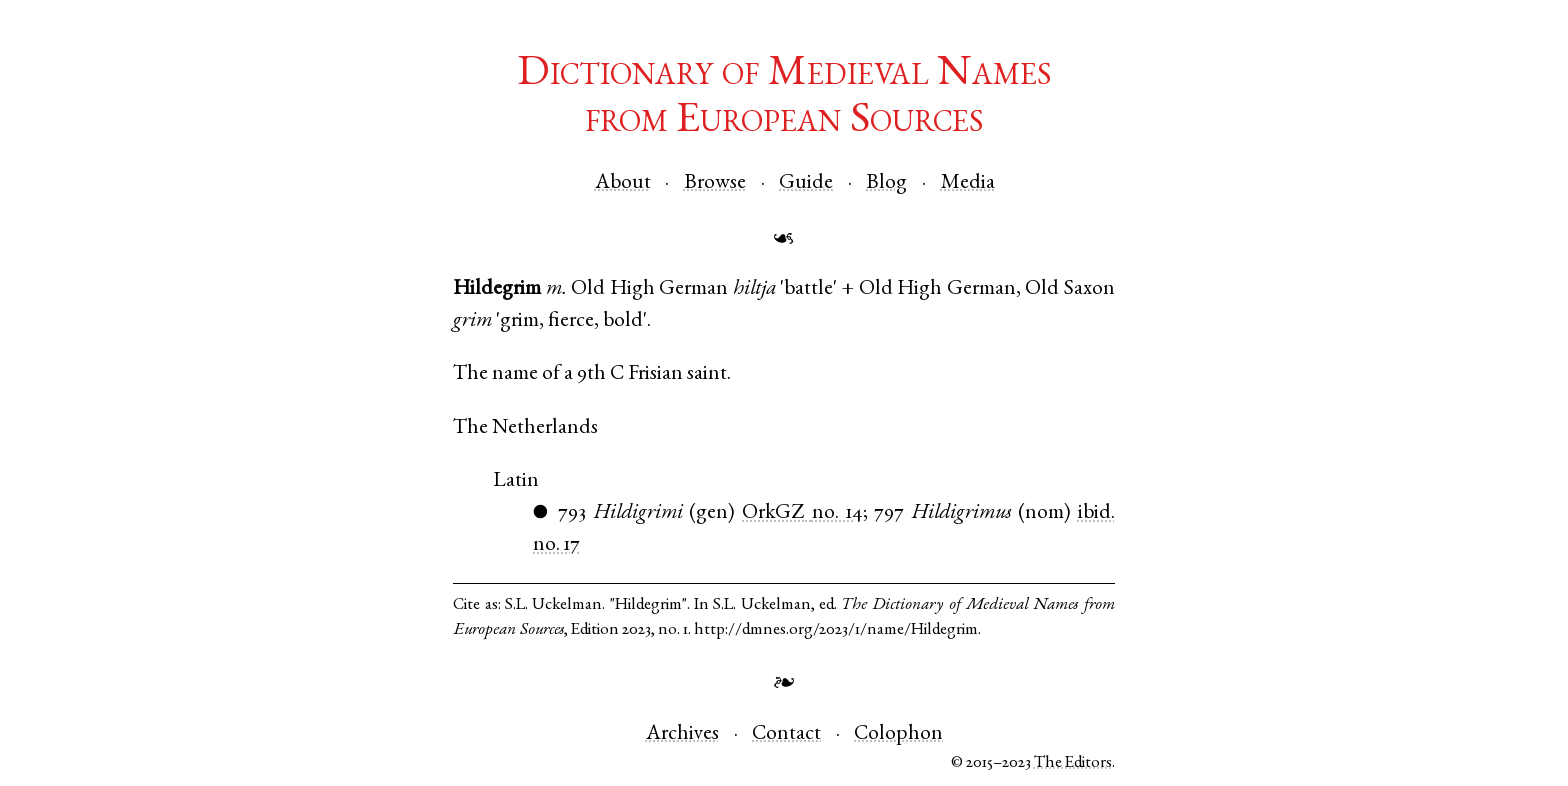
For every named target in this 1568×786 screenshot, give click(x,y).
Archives (682, 734)
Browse (715, 183)
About (623, 183)
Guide (806, 183)
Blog (886, 183)
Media (968, 183)
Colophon (898, 734)
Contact (786, 734)
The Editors (1073, 763)
